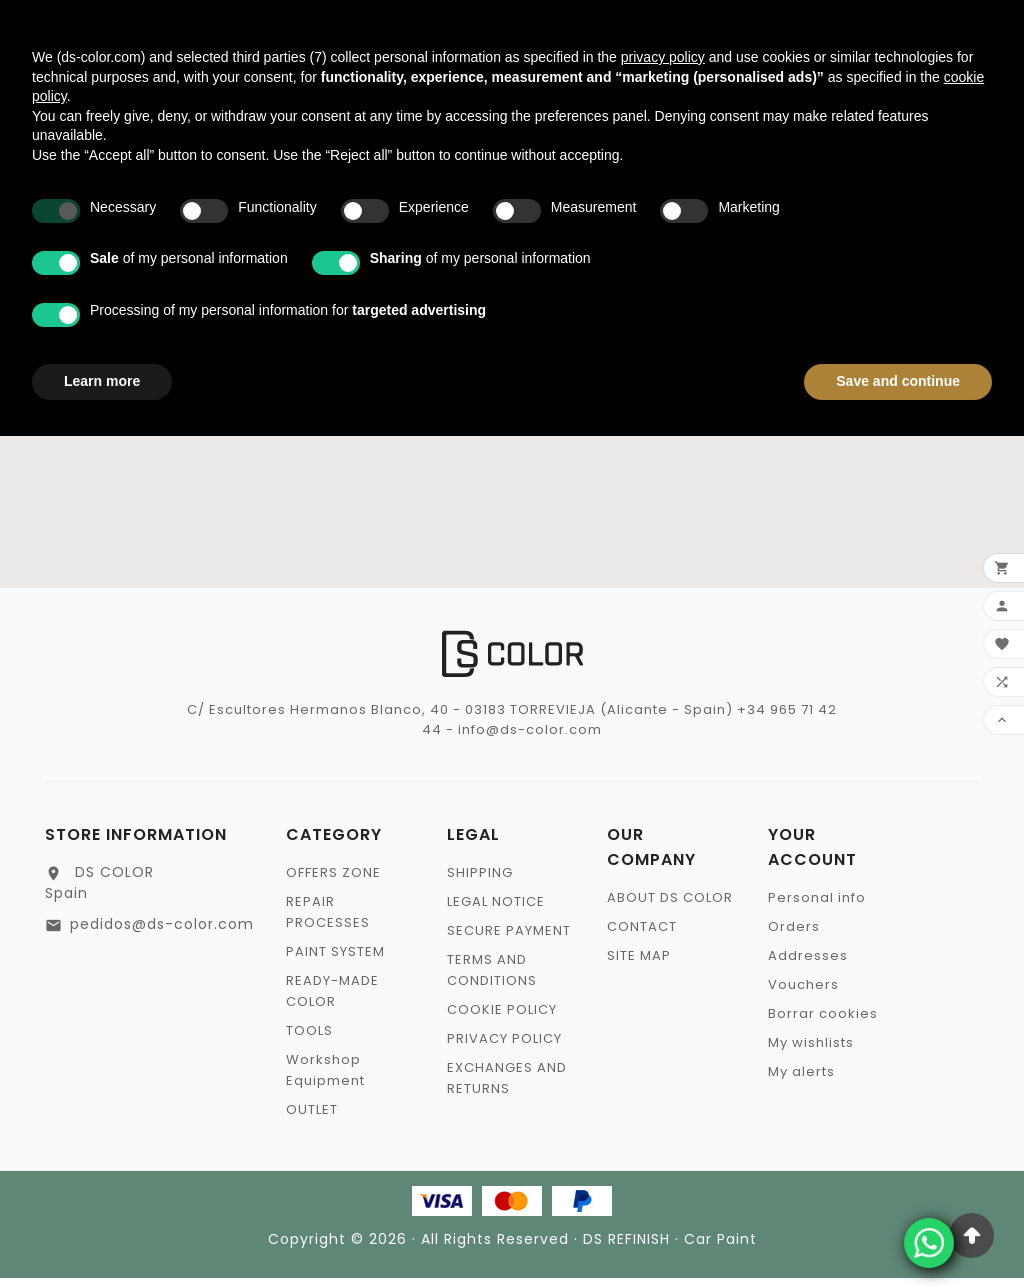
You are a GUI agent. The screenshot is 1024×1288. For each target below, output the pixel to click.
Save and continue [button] (898, 381)
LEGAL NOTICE (496, 911)
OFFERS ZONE (333, 882)
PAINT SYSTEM (335, 961)
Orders (794, 936)
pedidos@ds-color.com (162, 934)
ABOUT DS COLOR (670, 907)
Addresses (808, 965)
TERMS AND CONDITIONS (492, 980)
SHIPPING (480, 882)
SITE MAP (639, 965)
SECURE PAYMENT (509, 940)
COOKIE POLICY (502, 1019)
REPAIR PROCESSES (328, 922)
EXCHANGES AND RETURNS (507, 1088)
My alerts (801, 1081)
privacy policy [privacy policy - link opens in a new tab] (663, 57)
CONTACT (642, 936)
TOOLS (309, 1040)
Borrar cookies (823, 1023)
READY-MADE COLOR (332, 1001)
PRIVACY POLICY (504, 1048)
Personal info (817, 907)
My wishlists (811, 1052)
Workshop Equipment (325, 1080)
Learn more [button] (102, 381)
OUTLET (312, 1119)
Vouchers (803, 994)
